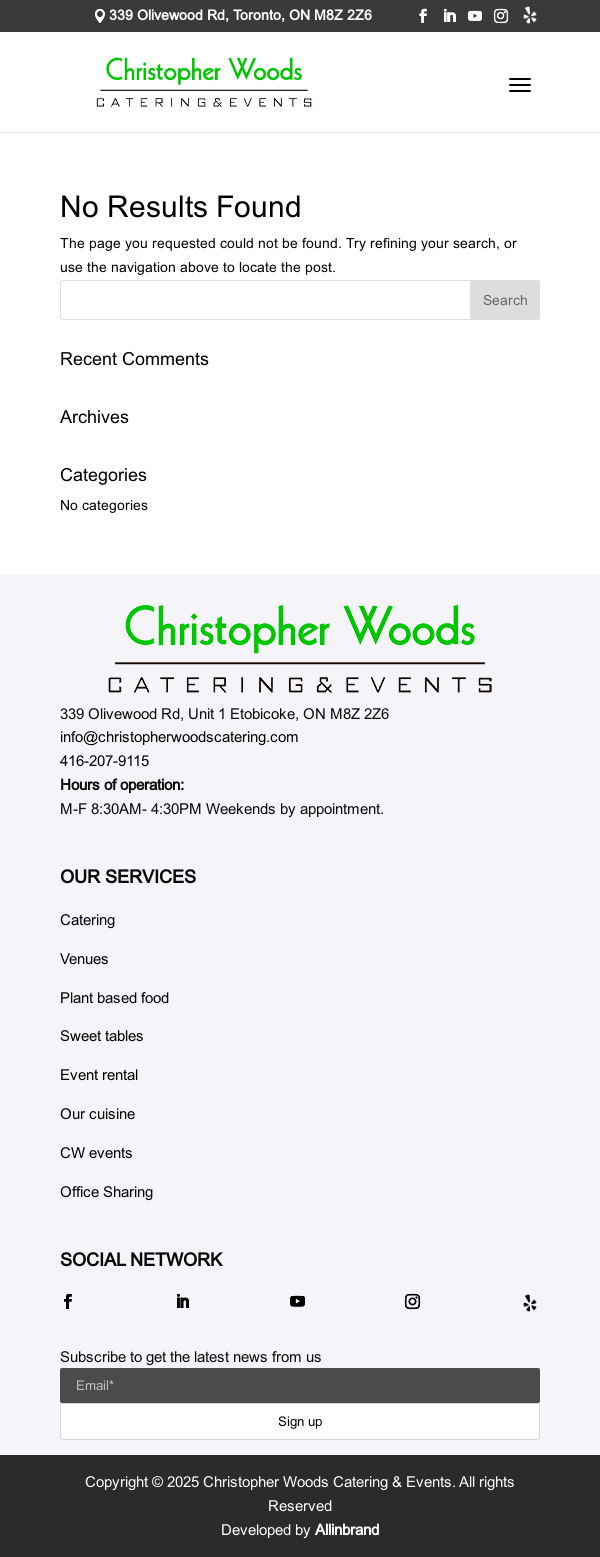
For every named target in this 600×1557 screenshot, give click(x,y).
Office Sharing (106, 1191)
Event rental (99, 1074)
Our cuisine (97, 1113)
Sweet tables (102, 1035)
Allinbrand (347, 1529)
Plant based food (114, 997)
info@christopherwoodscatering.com (179, 736)
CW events (96, 1152)
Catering (87, 919)
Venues (84, 958)
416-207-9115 (104, 760)
